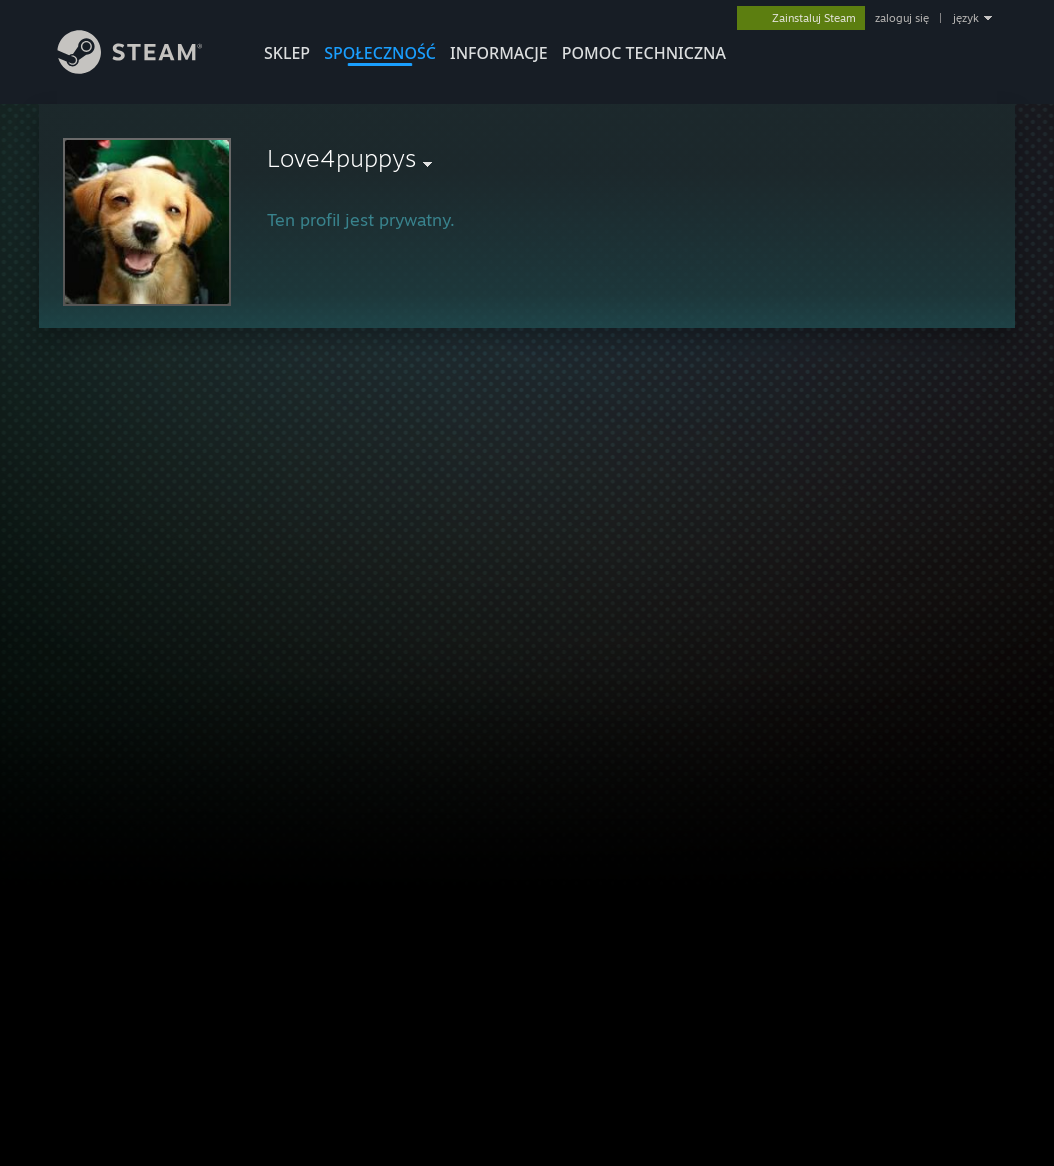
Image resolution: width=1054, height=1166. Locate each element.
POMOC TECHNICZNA (644, 53)
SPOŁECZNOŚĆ (380, 53)
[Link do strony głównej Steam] (145, 68)
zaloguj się (902, 18)
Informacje (499, 53)
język (966, 18)
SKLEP (287, 53)
